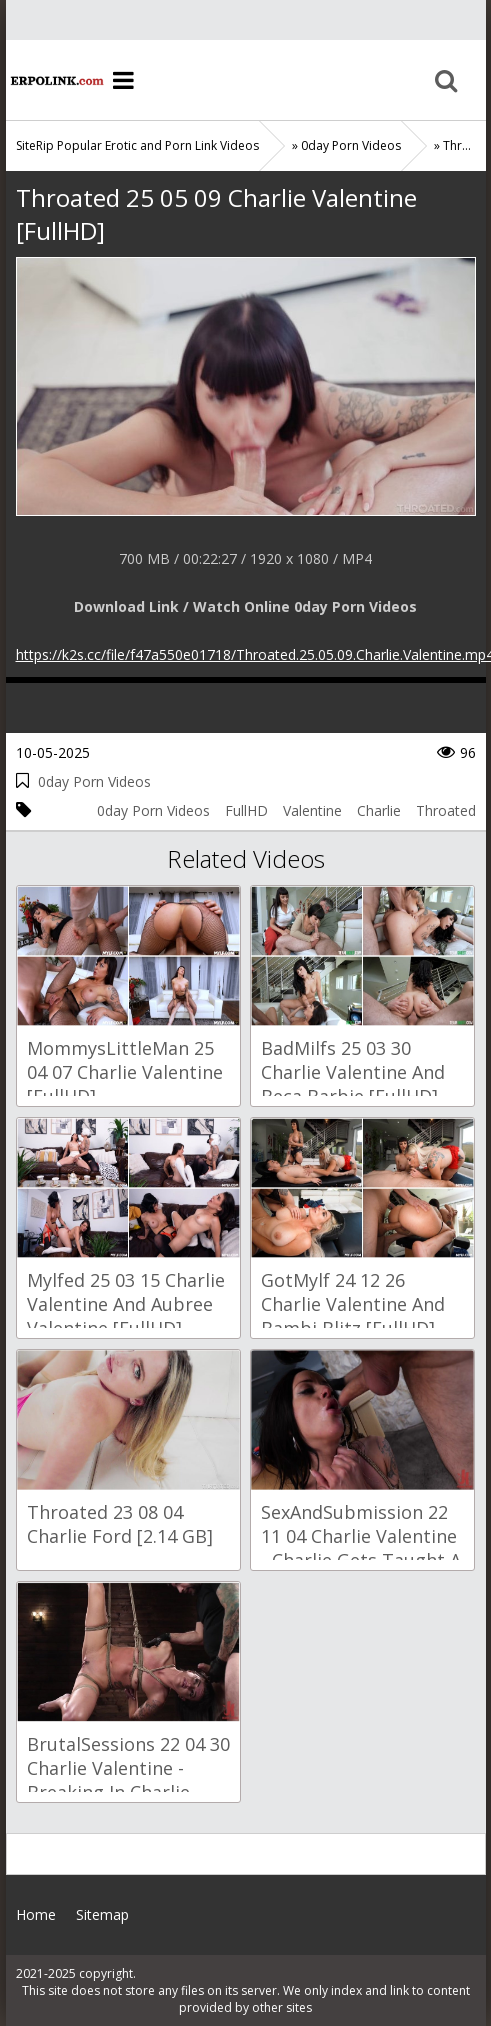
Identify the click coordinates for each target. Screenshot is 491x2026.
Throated (446, 810)
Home (56, 80)
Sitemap (102, 1914)
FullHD (246, 810)
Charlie (379, 810)
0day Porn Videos (94, 781)
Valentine (312, 810)
